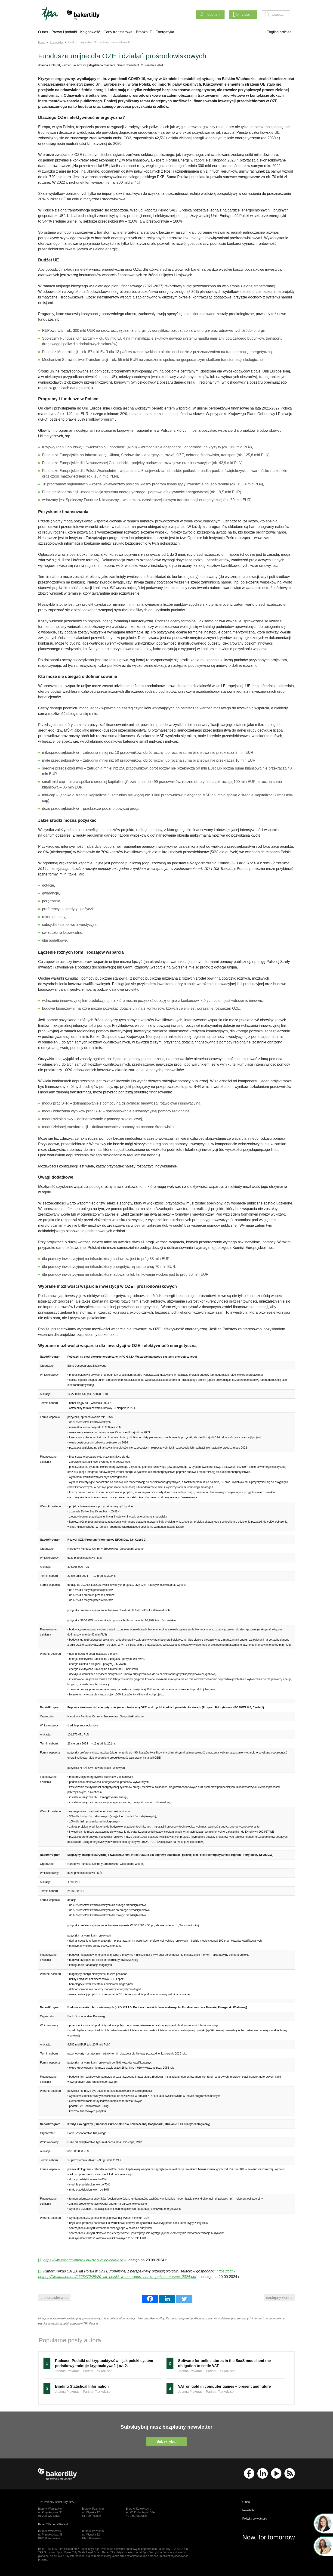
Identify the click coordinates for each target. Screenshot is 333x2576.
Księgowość (90, 32)
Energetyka (164, 32)
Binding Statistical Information (82, 2386)
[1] (138, 182)
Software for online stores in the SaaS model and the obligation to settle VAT (224, 2363)
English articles (278, 32)
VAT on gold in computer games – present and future (224, 2386)
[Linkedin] (167, 2299)
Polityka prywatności (255, 2518)
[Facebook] (150, 2299)
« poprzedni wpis (54, 2298)
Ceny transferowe (117, 32)
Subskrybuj (166, 2441)
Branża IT (144, 32)
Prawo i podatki (64, 32)
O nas (43, 32)
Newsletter (249, 2510)
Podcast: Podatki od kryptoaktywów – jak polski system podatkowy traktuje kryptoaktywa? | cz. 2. (104, 2363)
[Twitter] (184, 2299)
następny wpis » (279, 2298)
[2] (176, 210)
